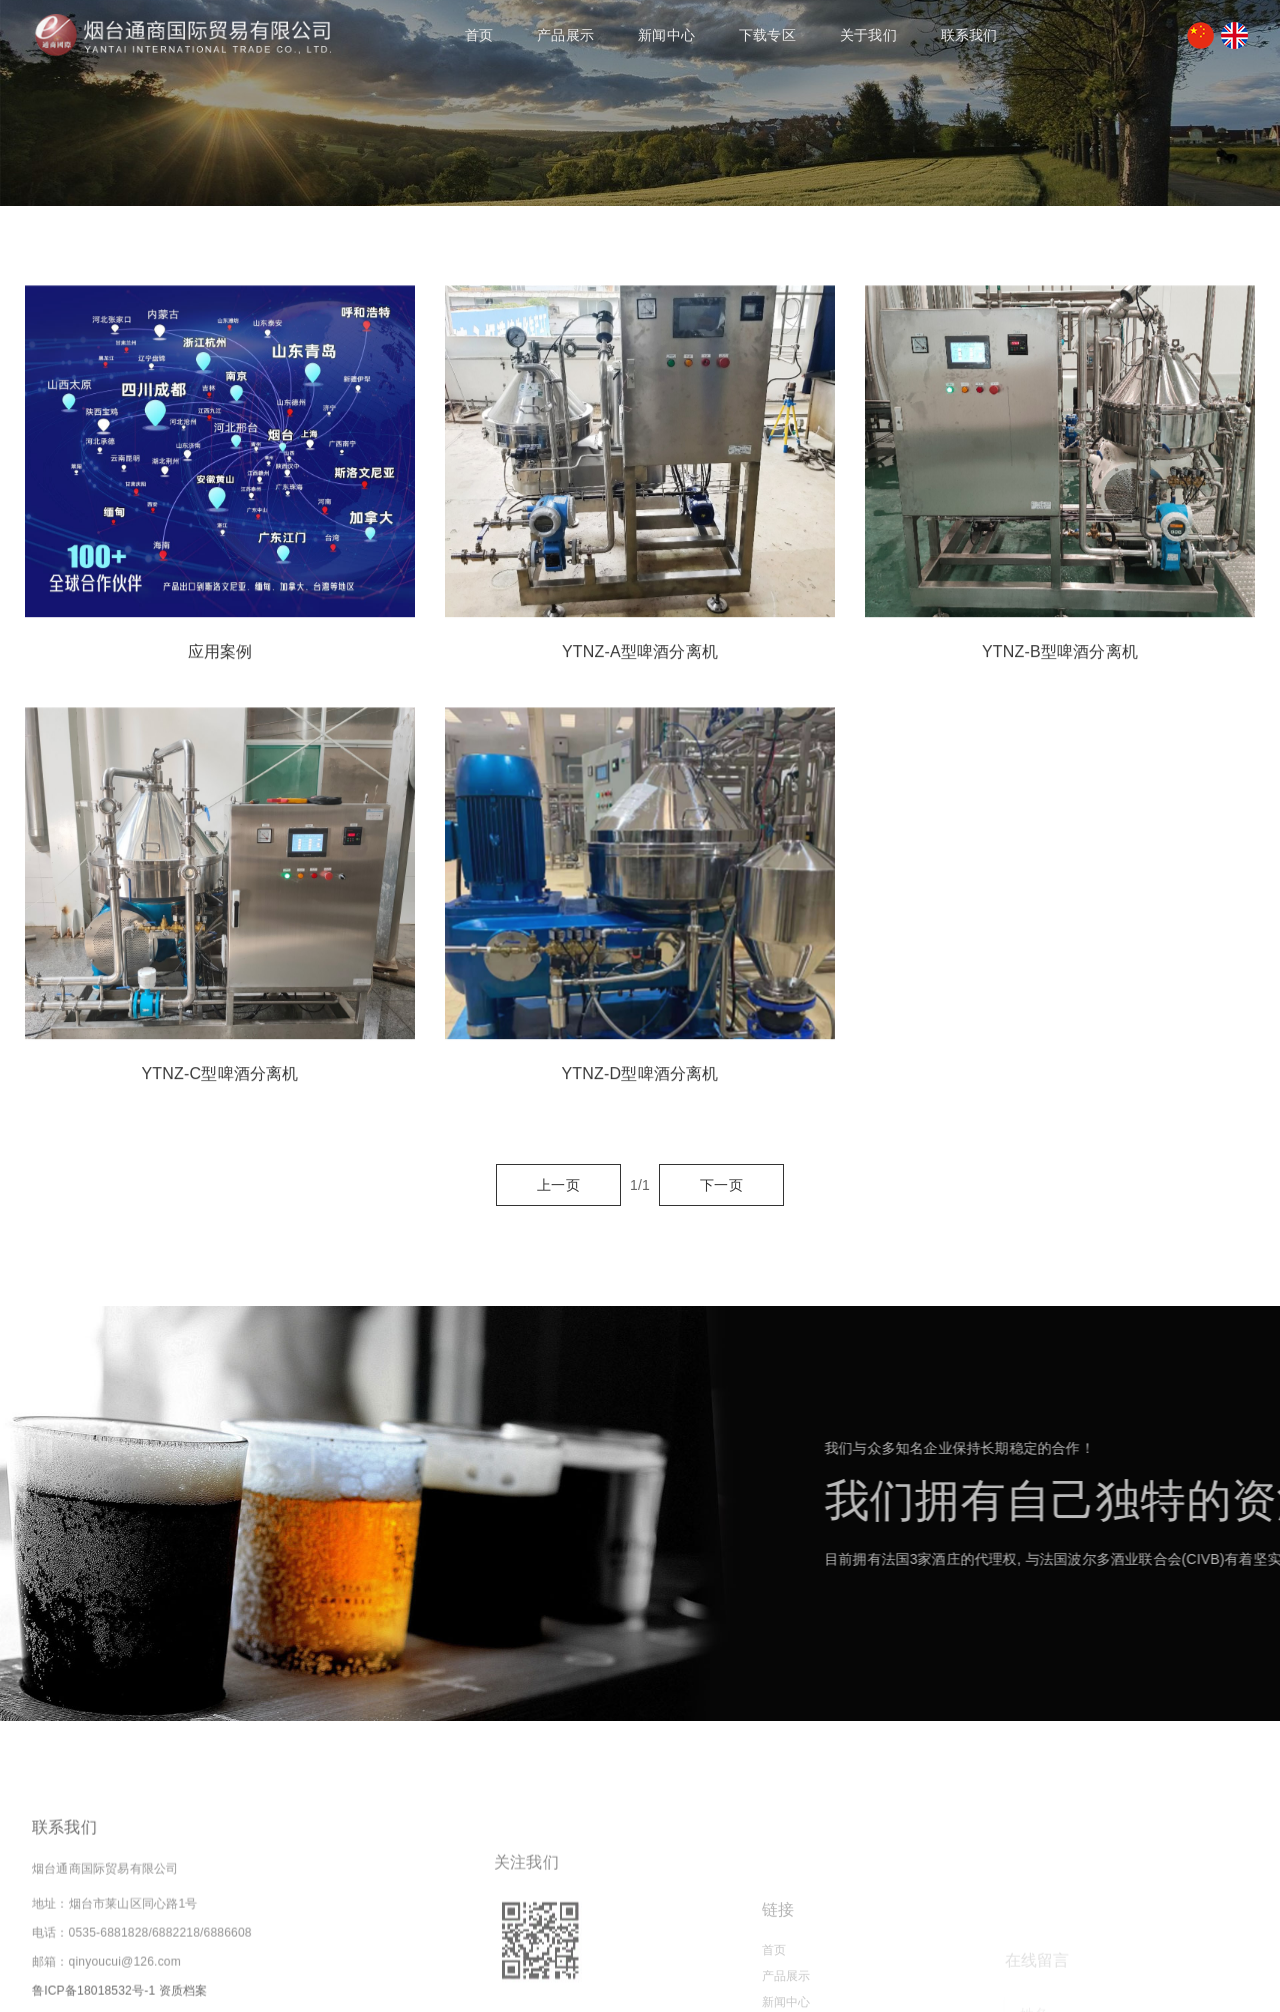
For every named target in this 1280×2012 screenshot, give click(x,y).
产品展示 (565, 35)
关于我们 (868, 35)
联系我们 (969, 35)
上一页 (558, 1185)
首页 (479, 35)
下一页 (721, 1185)
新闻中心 (666, 35)
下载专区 (767, 35)
